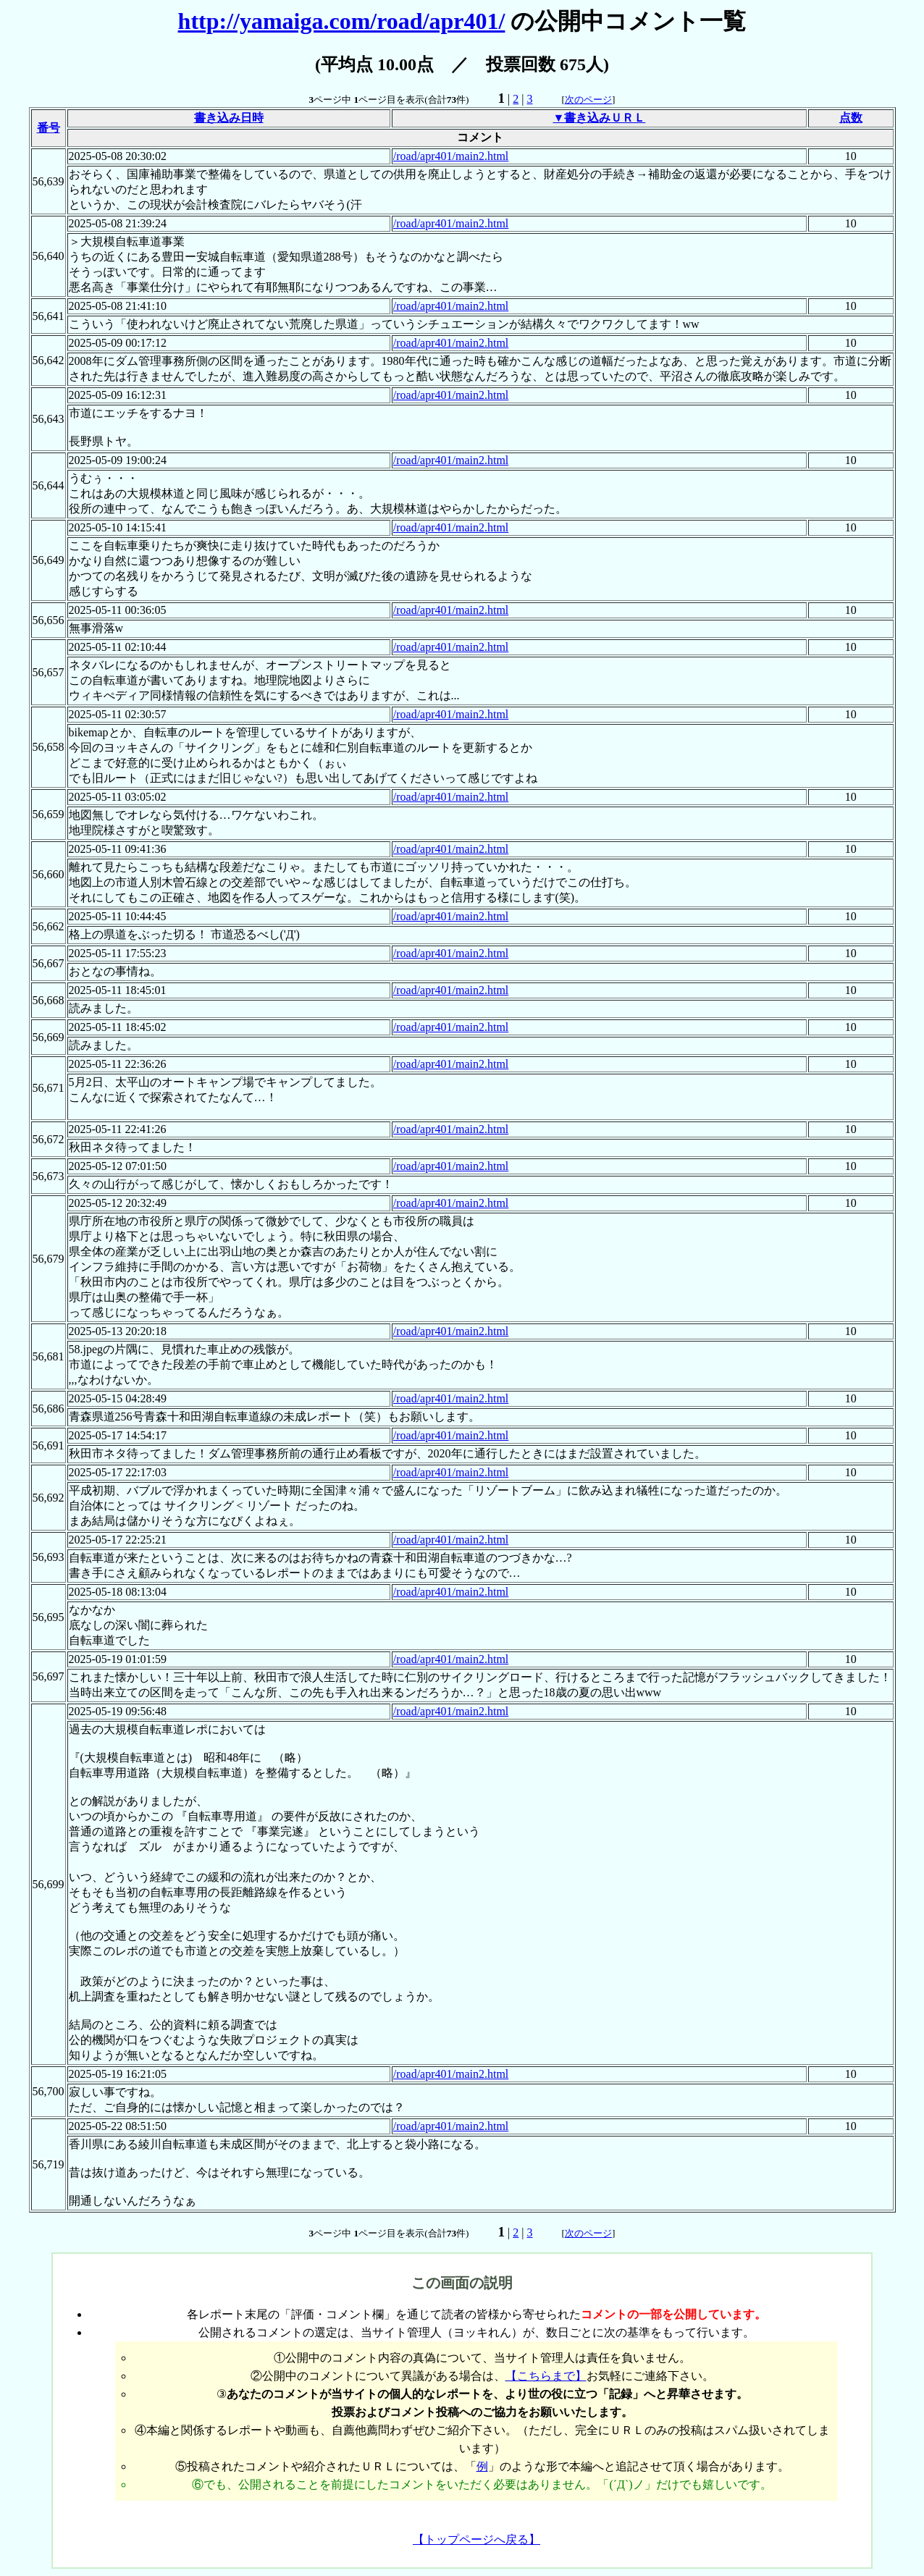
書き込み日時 (229, 117)
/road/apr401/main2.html (451, 156)
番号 (48, 128)
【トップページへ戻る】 (476, 2539)
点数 (850, 117)
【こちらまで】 (546, 2376)
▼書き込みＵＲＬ (599, 117)
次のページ (588, 99)
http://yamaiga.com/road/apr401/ (341, 21)
